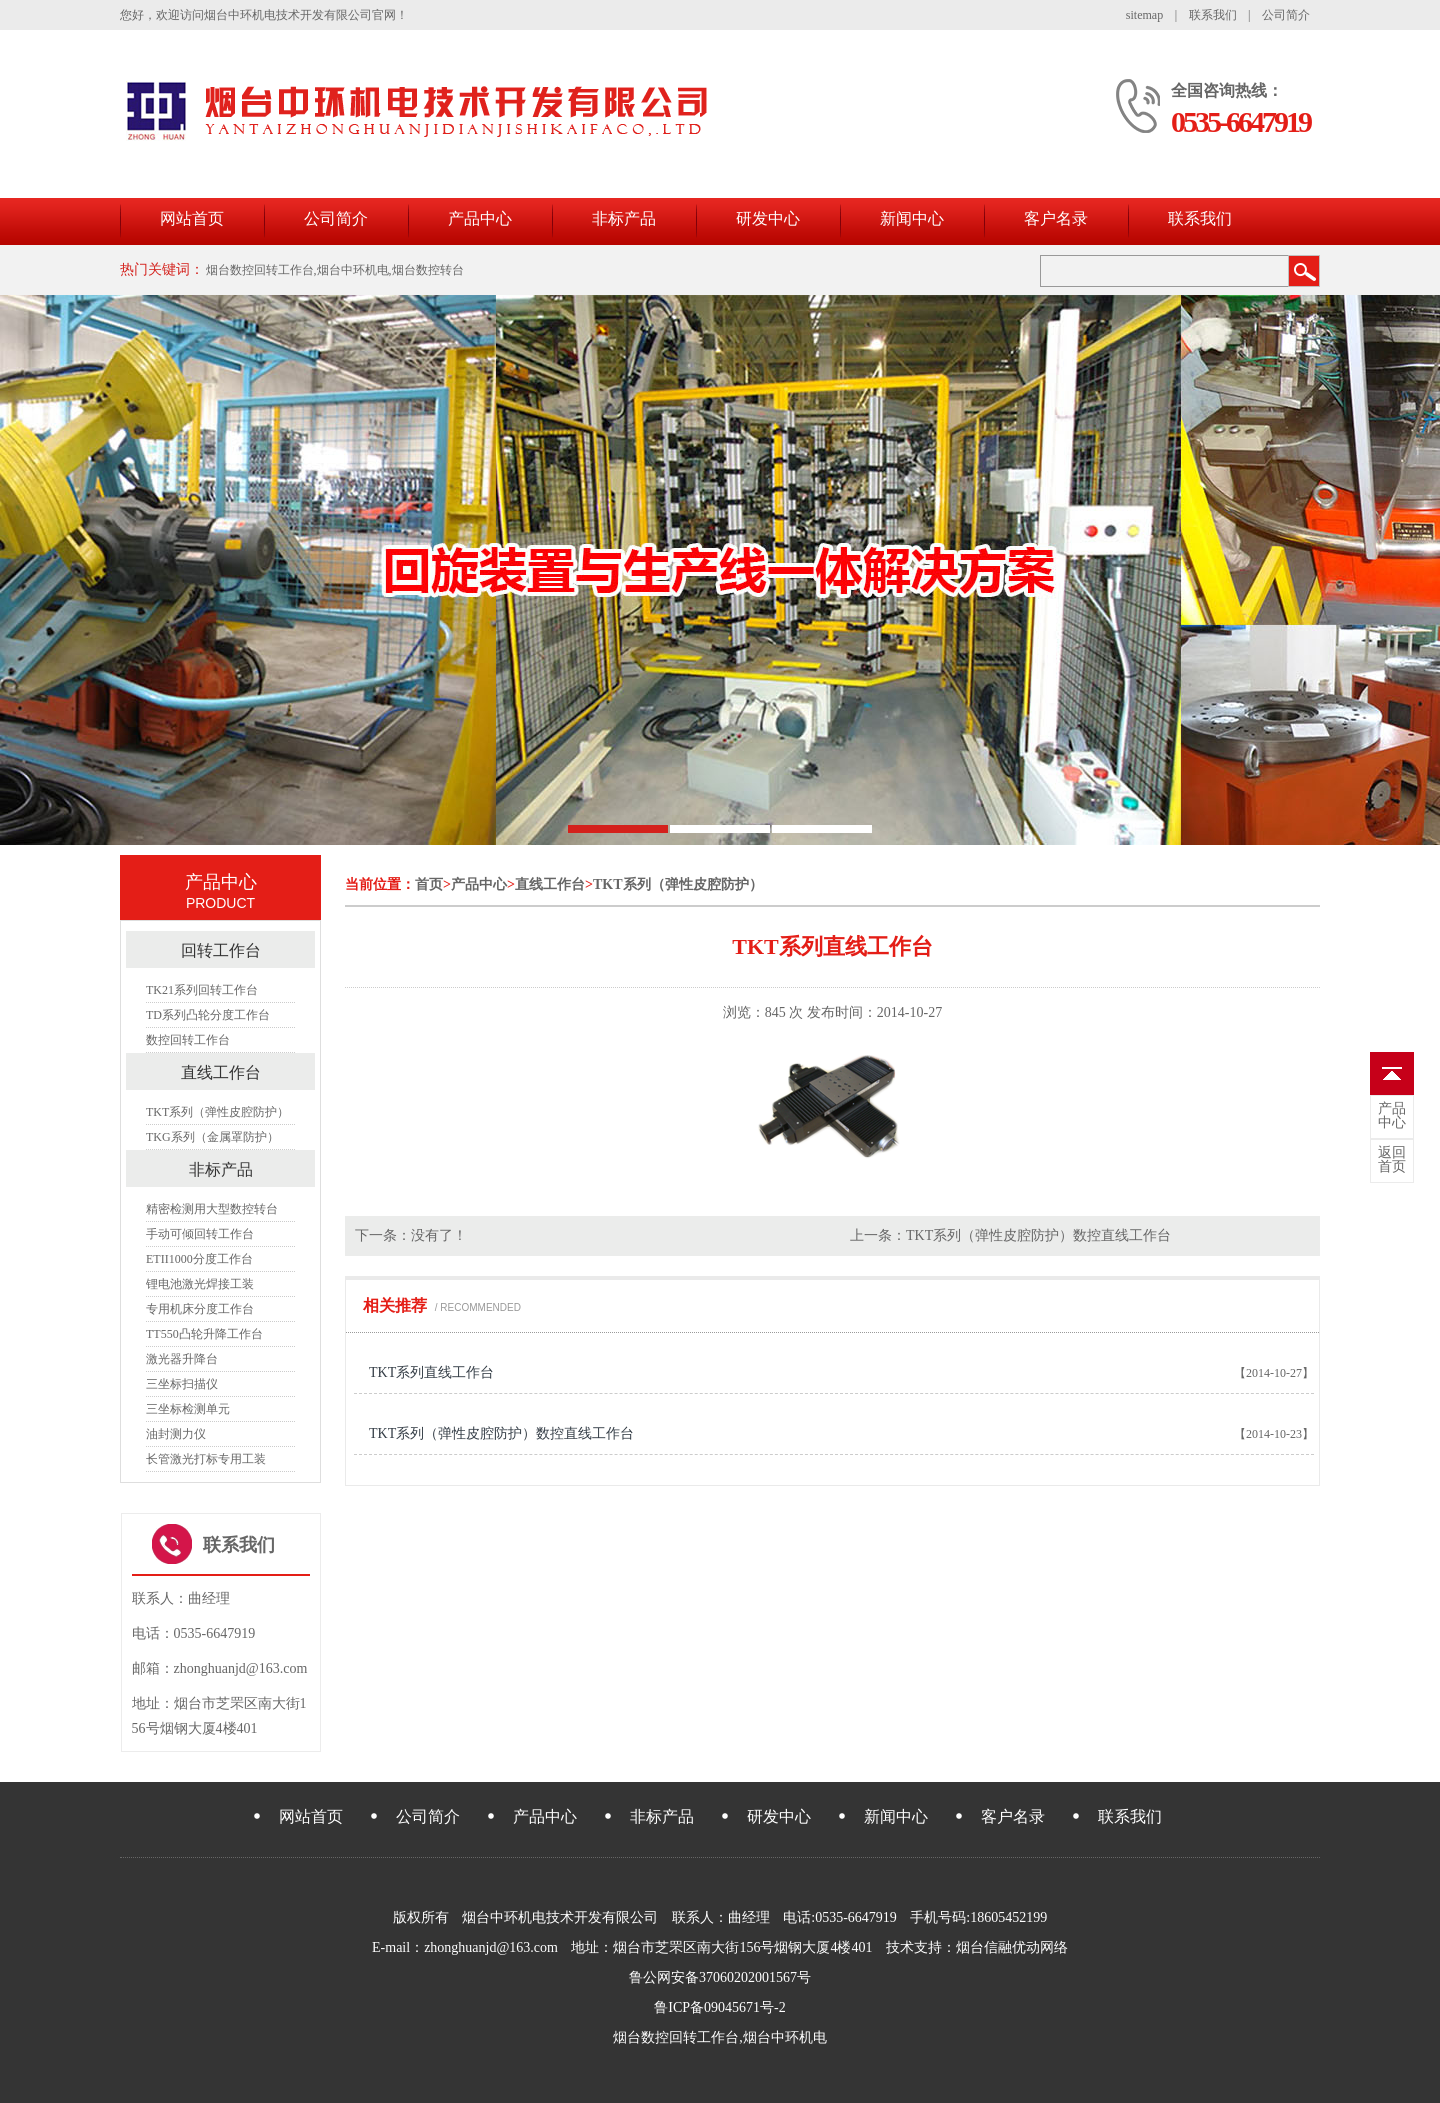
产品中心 (480, 218)
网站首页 (192, 218)
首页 (429, 884)
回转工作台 (221, 950)
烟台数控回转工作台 (676, 2037)
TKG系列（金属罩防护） (212, 1137)
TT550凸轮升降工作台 (204, 1334)
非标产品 (624, 218)
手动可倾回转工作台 (200, 1234)
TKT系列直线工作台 (431, 1372)
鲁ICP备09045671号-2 (719, 2007)
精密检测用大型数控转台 (212, 1209)
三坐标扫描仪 (182, 1384)
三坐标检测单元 (188, 1409)
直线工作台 (550, 884)
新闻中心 (912, 218)
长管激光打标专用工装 (206, 1459)
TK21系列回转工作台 (202, 990)
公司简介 (1286, 15)
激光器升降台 (182, 1359)
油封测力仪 (176, 1434)
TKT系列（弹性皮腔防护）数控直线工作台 (1038, 1235)
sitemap (1144, 15)
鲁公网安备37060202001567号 (720, 1977)
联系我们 (1213, 15)
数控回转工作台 (188, 1040)
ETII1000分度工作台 (199, 1259)
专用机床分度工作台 (200, 1309)
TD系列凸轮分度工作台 (208, 1015)
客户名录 (1056, 218)
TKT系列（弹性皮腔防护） (678, 884)
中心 (1392, 1116)
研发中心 (768, 218)
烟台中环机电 (785, 2037)
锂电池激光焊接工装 (200, 1284)
